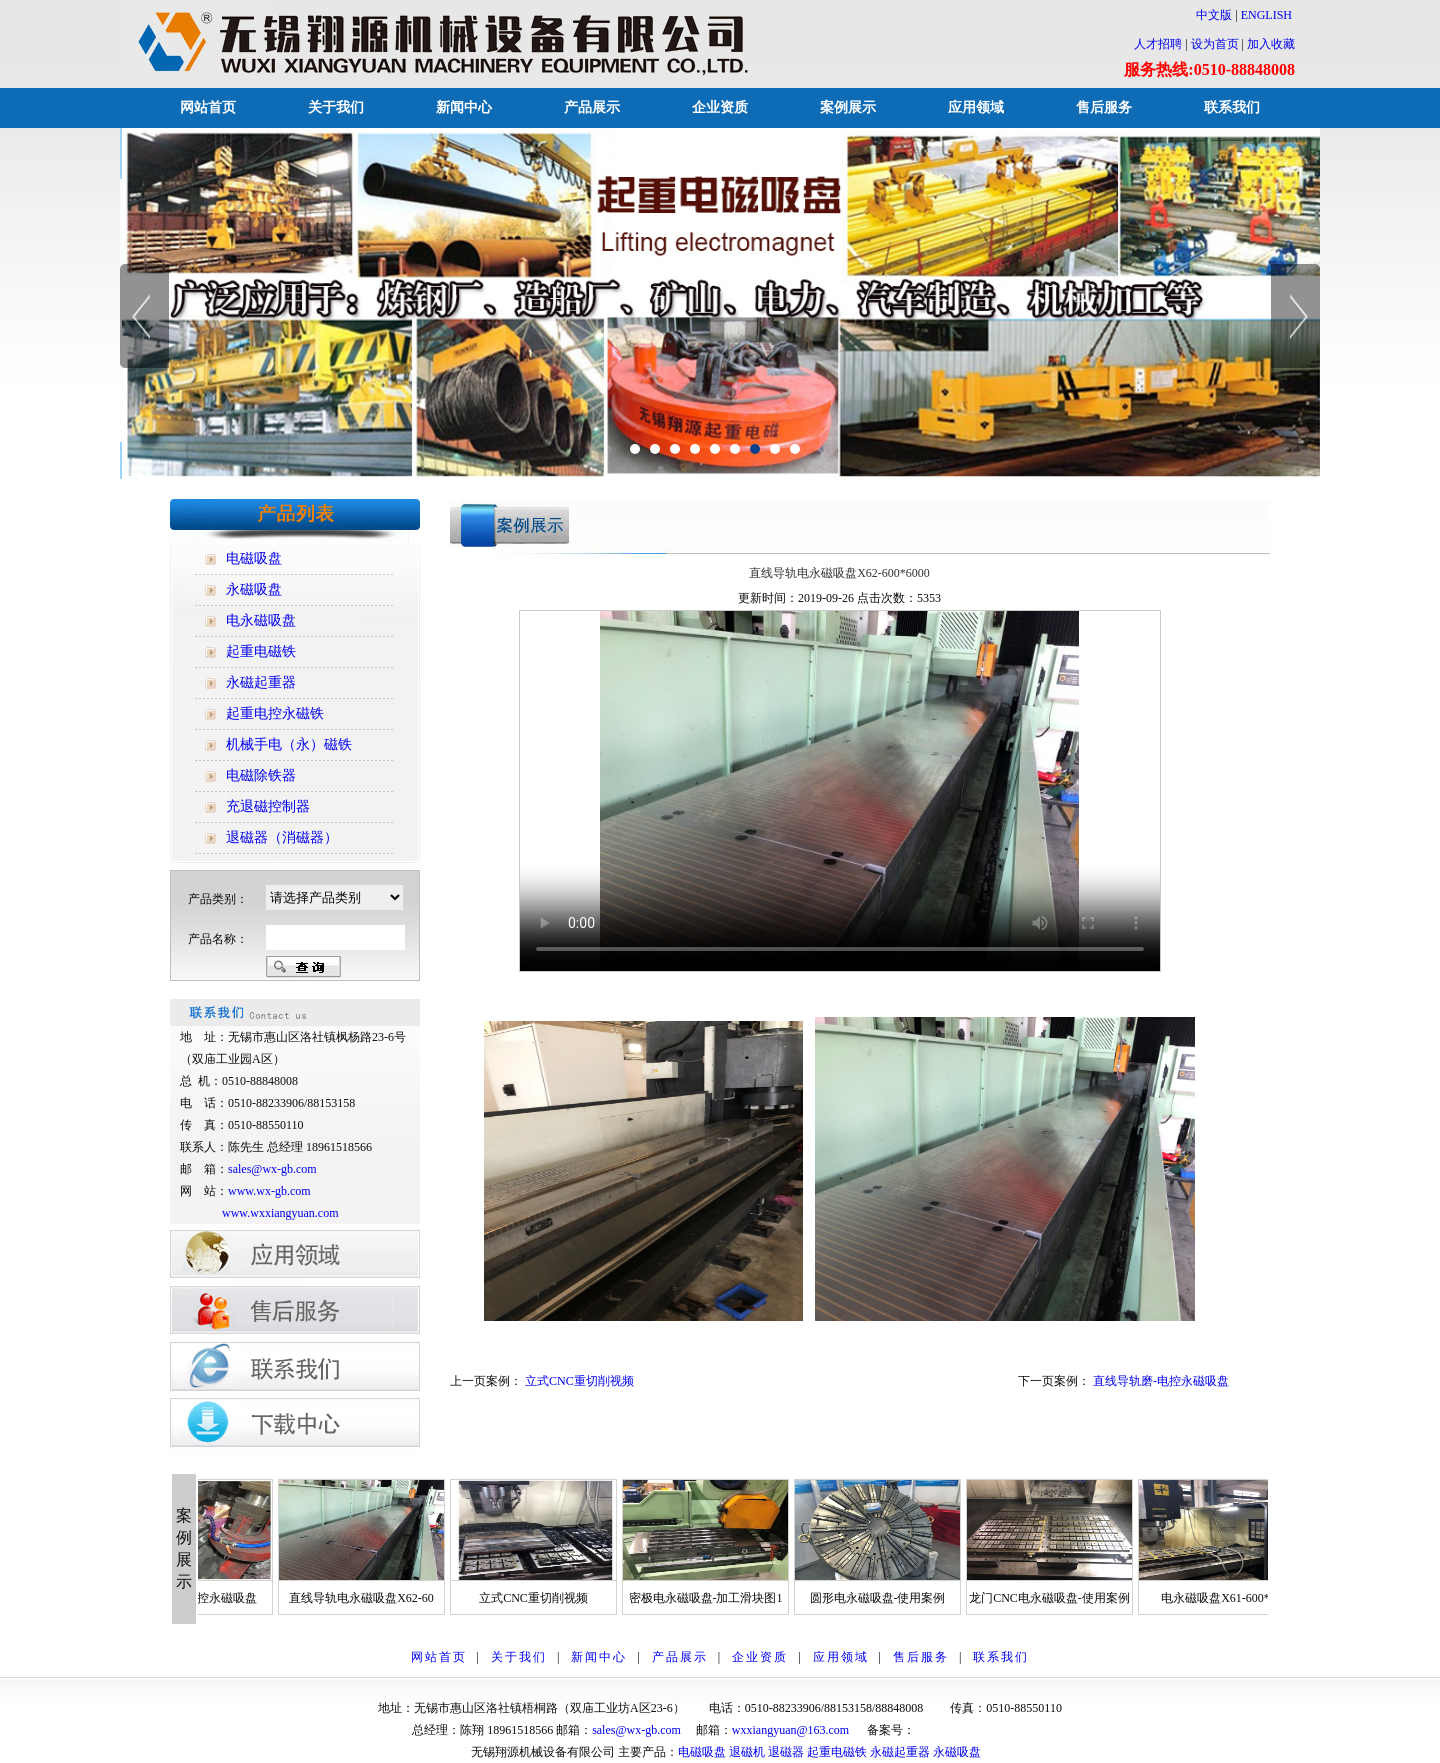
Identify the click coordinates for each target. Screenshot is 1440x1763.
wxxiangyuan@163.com (790, 1730)
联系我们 (1232, 107)
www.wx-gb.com (269, 1191)
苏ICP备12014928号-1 (971, 1730)
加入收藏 (1271, 44)
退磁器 (786, 1752)
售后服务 (1104, 107)
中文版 (1208, 15)
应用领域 (976, 107)
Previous (144, 316)
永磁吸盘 (957, 1752)
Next (1295, 316)
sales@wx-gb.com (274, 1169)
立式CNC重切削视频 (579, 1381)
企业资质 (720, 107)
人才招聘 (1158, 44)
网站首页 (208, 107)
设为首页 (1215, 44)
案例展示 (848, 107)
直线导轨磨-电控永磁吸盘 (1161, 1381)
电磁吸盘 (702, 1752)
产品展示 (592, 107)
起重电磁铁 (837, 1752)
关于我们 (336, 107)
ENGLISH (1266, 15)
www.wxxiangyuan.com (280, 1213)
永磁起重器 (900, 1752)
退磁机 (747, 1752)
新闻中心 (464, 107)
